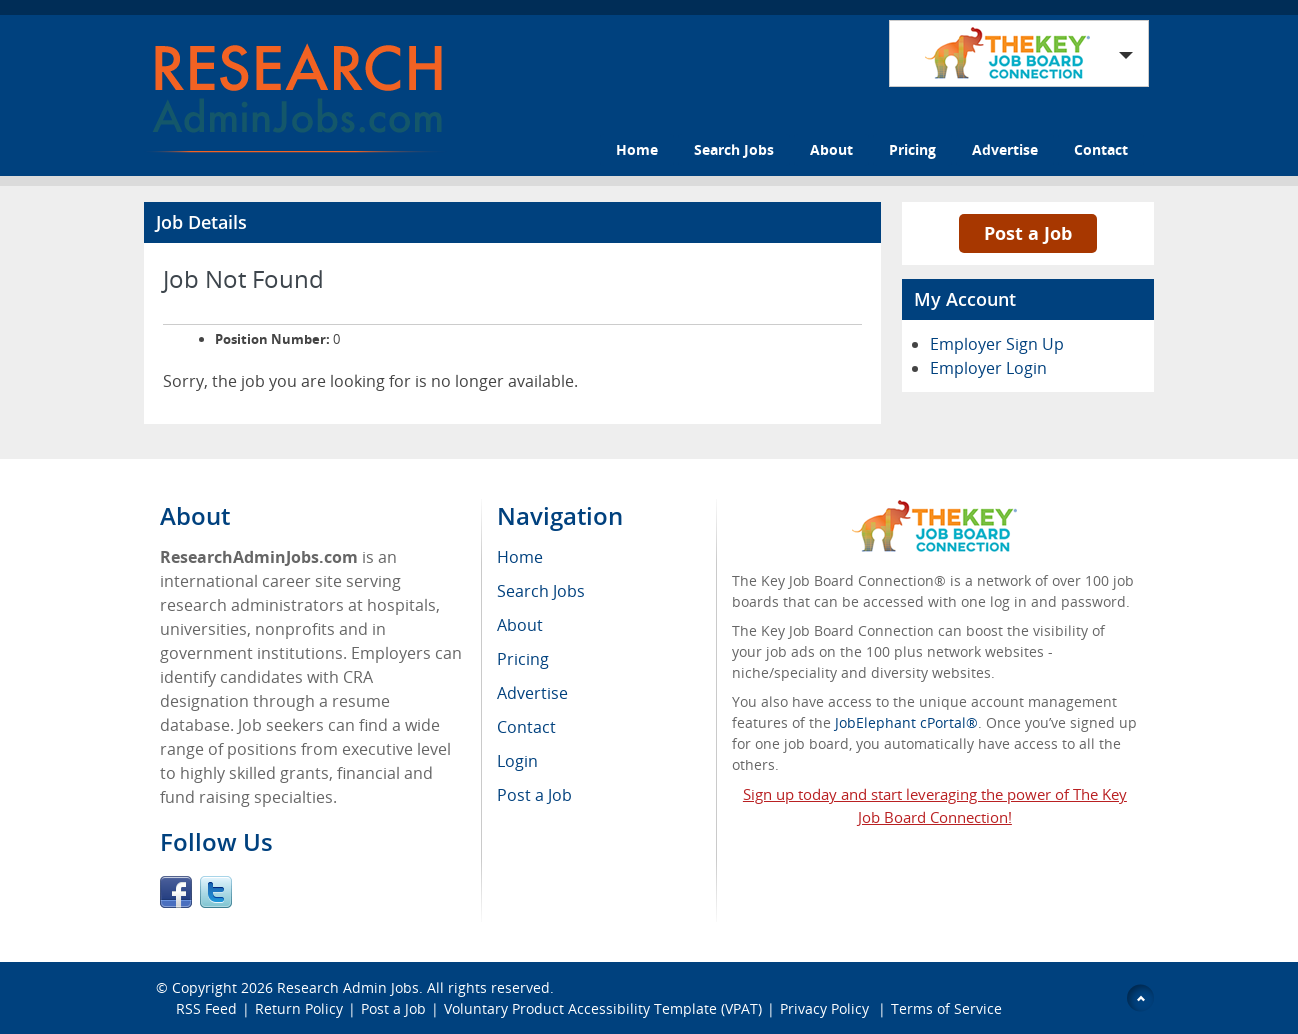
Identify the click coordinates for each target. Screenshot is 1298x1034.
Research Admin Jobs (348, 987)
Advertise (1005, 149)
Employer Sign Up (997, 344)
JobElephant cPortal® (906, 722)
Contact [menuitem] (526, 727)
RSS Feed (206, 1008)
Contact (1101, 149)
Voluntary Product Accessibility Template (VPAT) (603, 1008)
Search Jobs (734, 149)
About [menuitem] (520, 625)
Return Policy (299, 1008)
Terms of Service (946, 1008)
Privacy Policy (826, 1008)
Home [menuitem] (520, 557)
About (831, 149)
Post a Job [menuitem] (534, 795)
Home (637, 149)
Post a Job (1028, 233)
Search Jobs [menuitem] (541, 591)
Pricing (912, 149)
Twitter (216, 892)
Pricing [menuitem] (523, 659)
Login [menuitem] (517, 761)
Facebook (176, 892)
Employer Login (988, 368)
